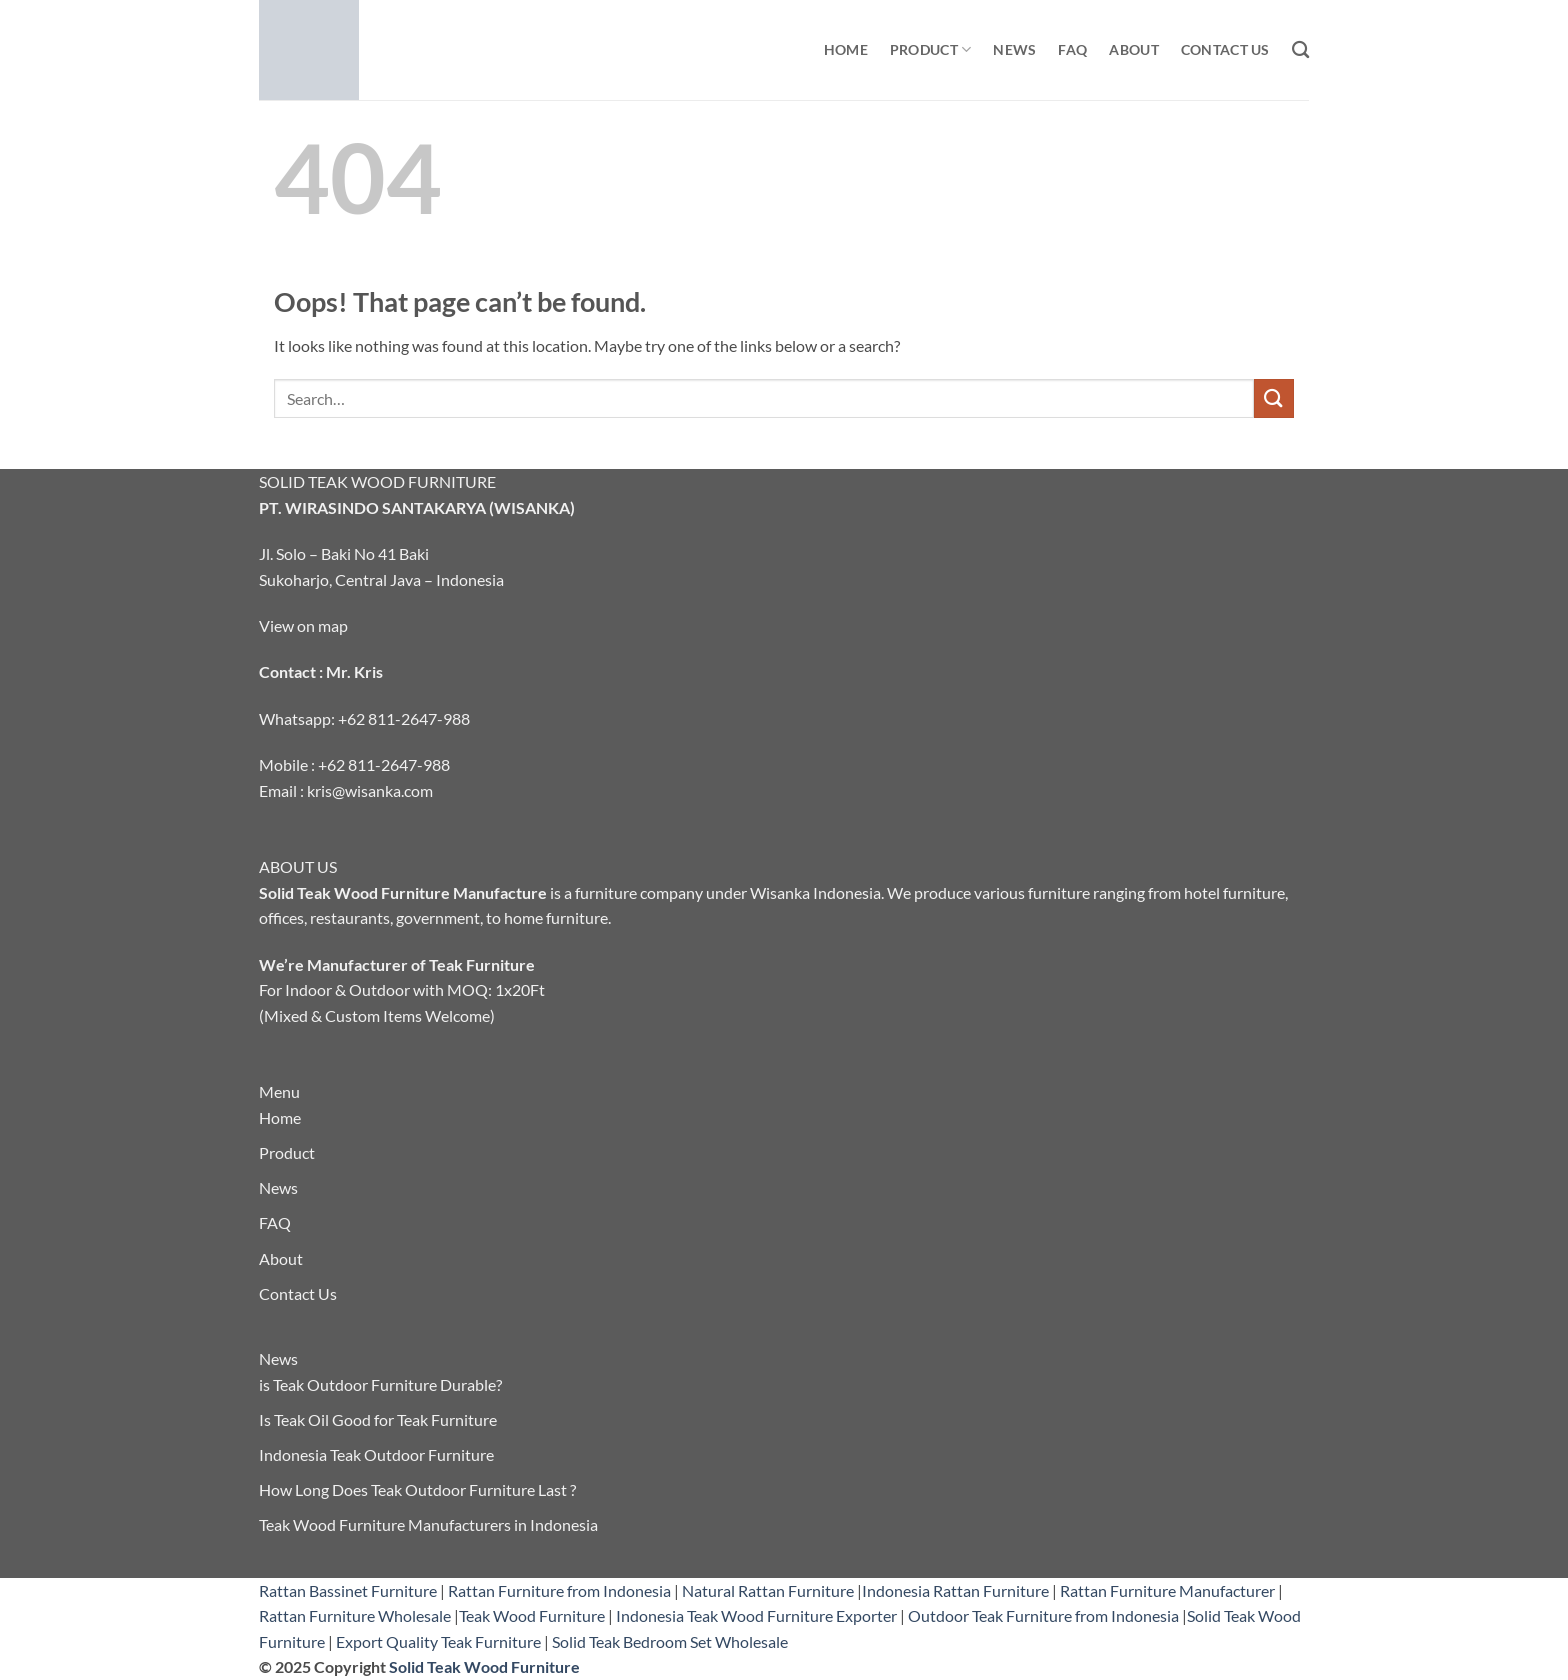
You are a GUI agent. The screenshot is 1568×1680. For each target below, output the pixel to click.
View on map (303, 625)
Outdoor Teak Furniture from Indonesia (1043, 1615)
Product (931, 49)
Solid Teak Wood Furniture (484, 1666)
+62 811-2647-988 (404, 718)
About (1133, 49)
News (1014, 49)
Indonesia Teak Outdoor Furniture (376, 1454)
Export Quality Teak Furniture (438, 1641)
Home (846, 49)
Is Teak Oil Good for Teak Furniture (378, 1419)
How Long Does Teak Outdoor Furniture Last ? (417, 1489)
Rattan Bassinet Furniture (348, 1590)
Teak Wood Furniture (532, 1615)
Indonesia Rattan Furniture (955, 1590)
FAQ (1072, 49)
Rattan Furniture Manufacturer (1167, 1590)
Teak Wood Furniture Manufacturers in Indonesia (428, 1524)
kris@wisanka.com (370, 790)
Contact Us (1225, 49)
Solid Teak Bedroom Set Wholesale (670, 1641)
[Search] (1300, 50)
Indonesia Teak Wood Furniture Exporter (756, 1615)
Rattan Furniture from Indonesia (559, 1590)
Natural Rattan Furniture (768, 1590)
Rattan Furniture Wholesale (355, 1615)
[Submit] (1274, 398)
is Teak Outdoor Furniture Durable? (380, 1384)
